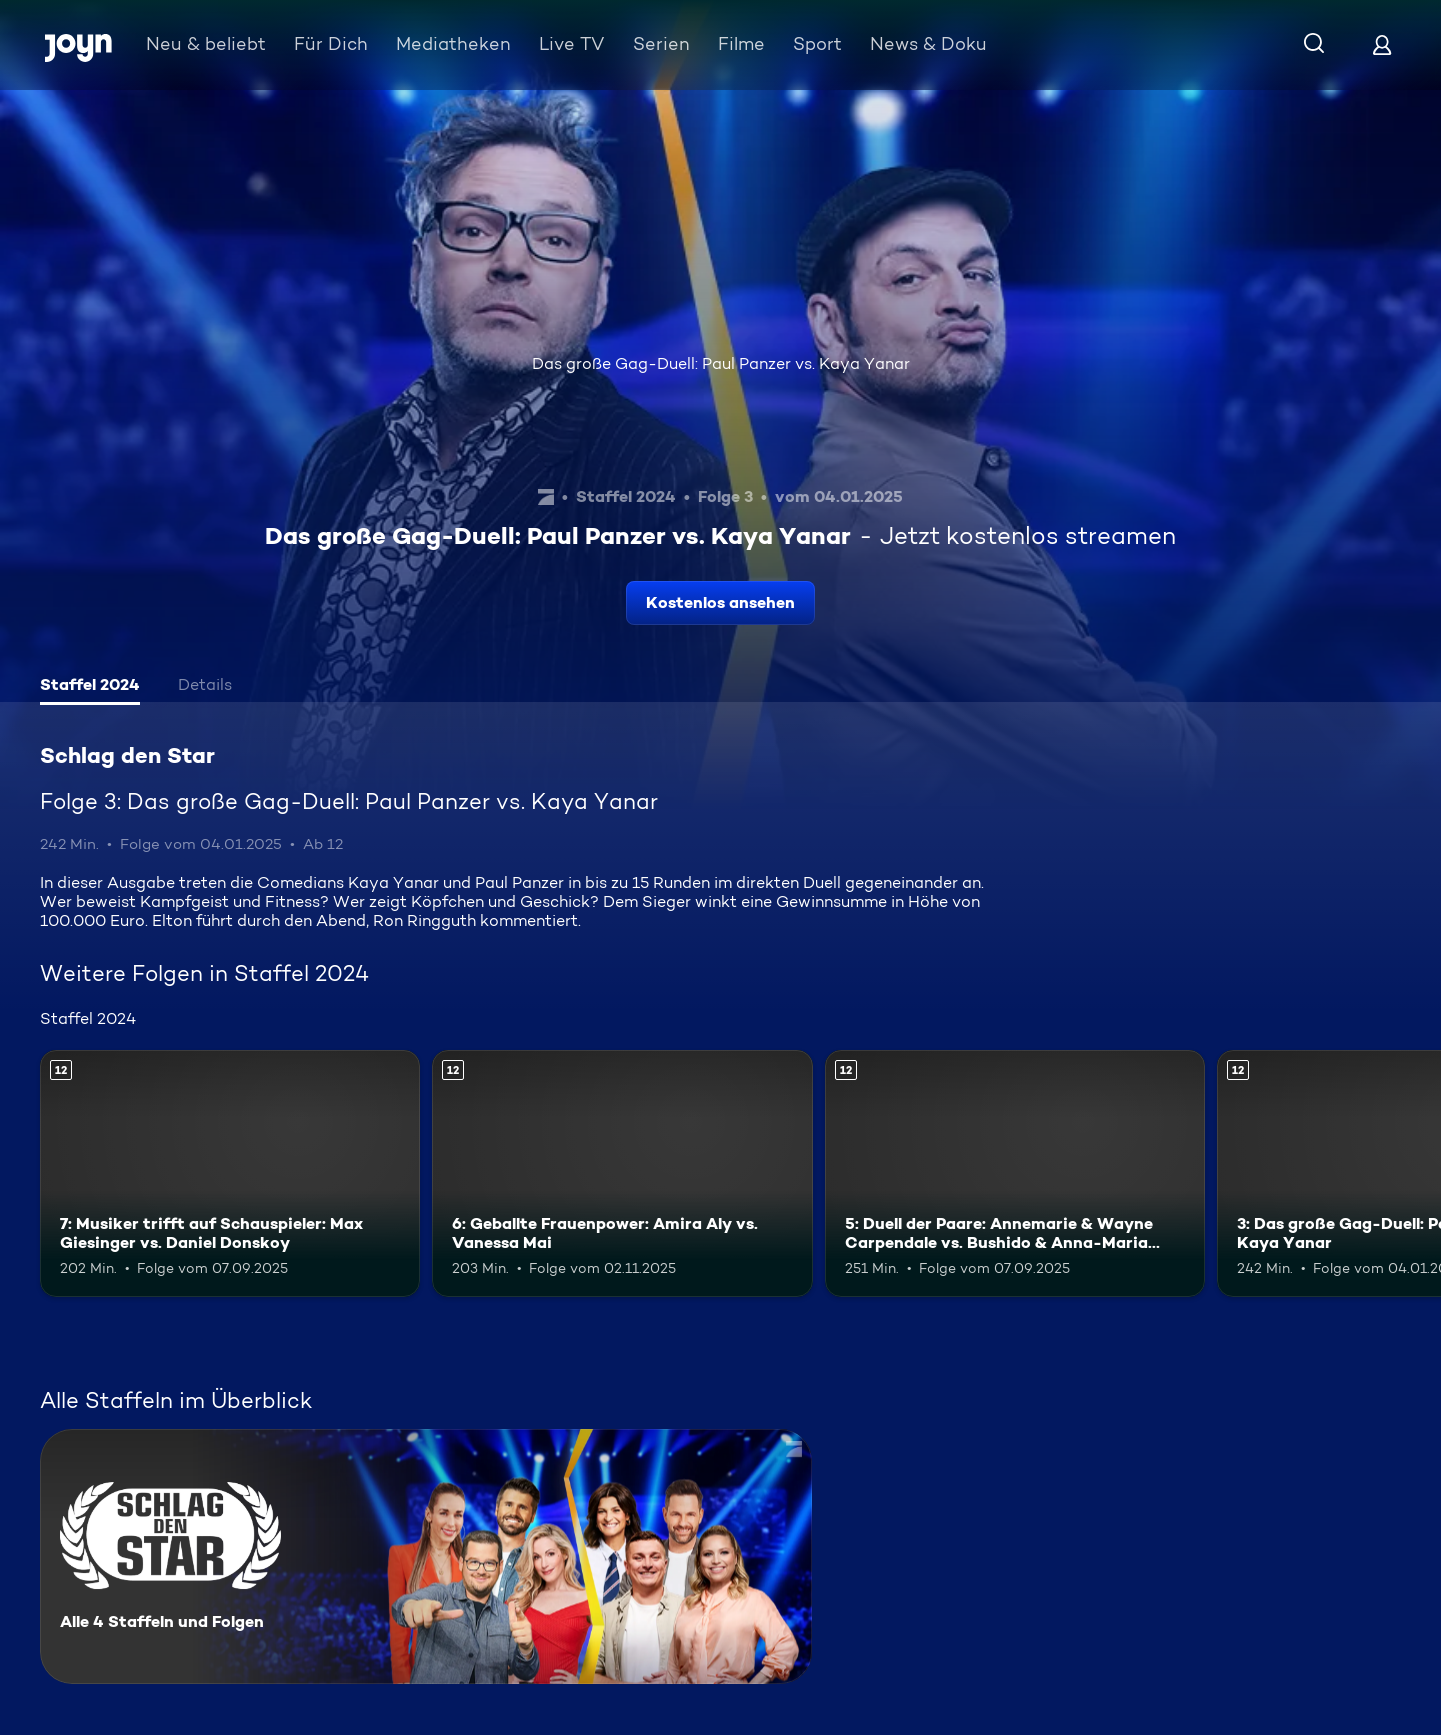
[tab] (90, 687)
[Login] (1382, 44)
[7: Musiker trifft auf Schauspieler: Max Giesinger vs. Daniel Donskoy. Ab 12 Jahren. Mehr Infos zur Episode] (230, 1173)
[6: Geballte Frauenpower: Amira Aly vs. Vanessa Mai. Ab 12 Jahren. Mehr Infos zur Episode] (622, 1173)
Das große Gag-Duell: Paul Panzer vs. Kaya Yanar (721, 363)
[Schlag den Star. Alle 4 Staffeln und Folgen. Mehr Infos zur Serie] (426, 1556)
